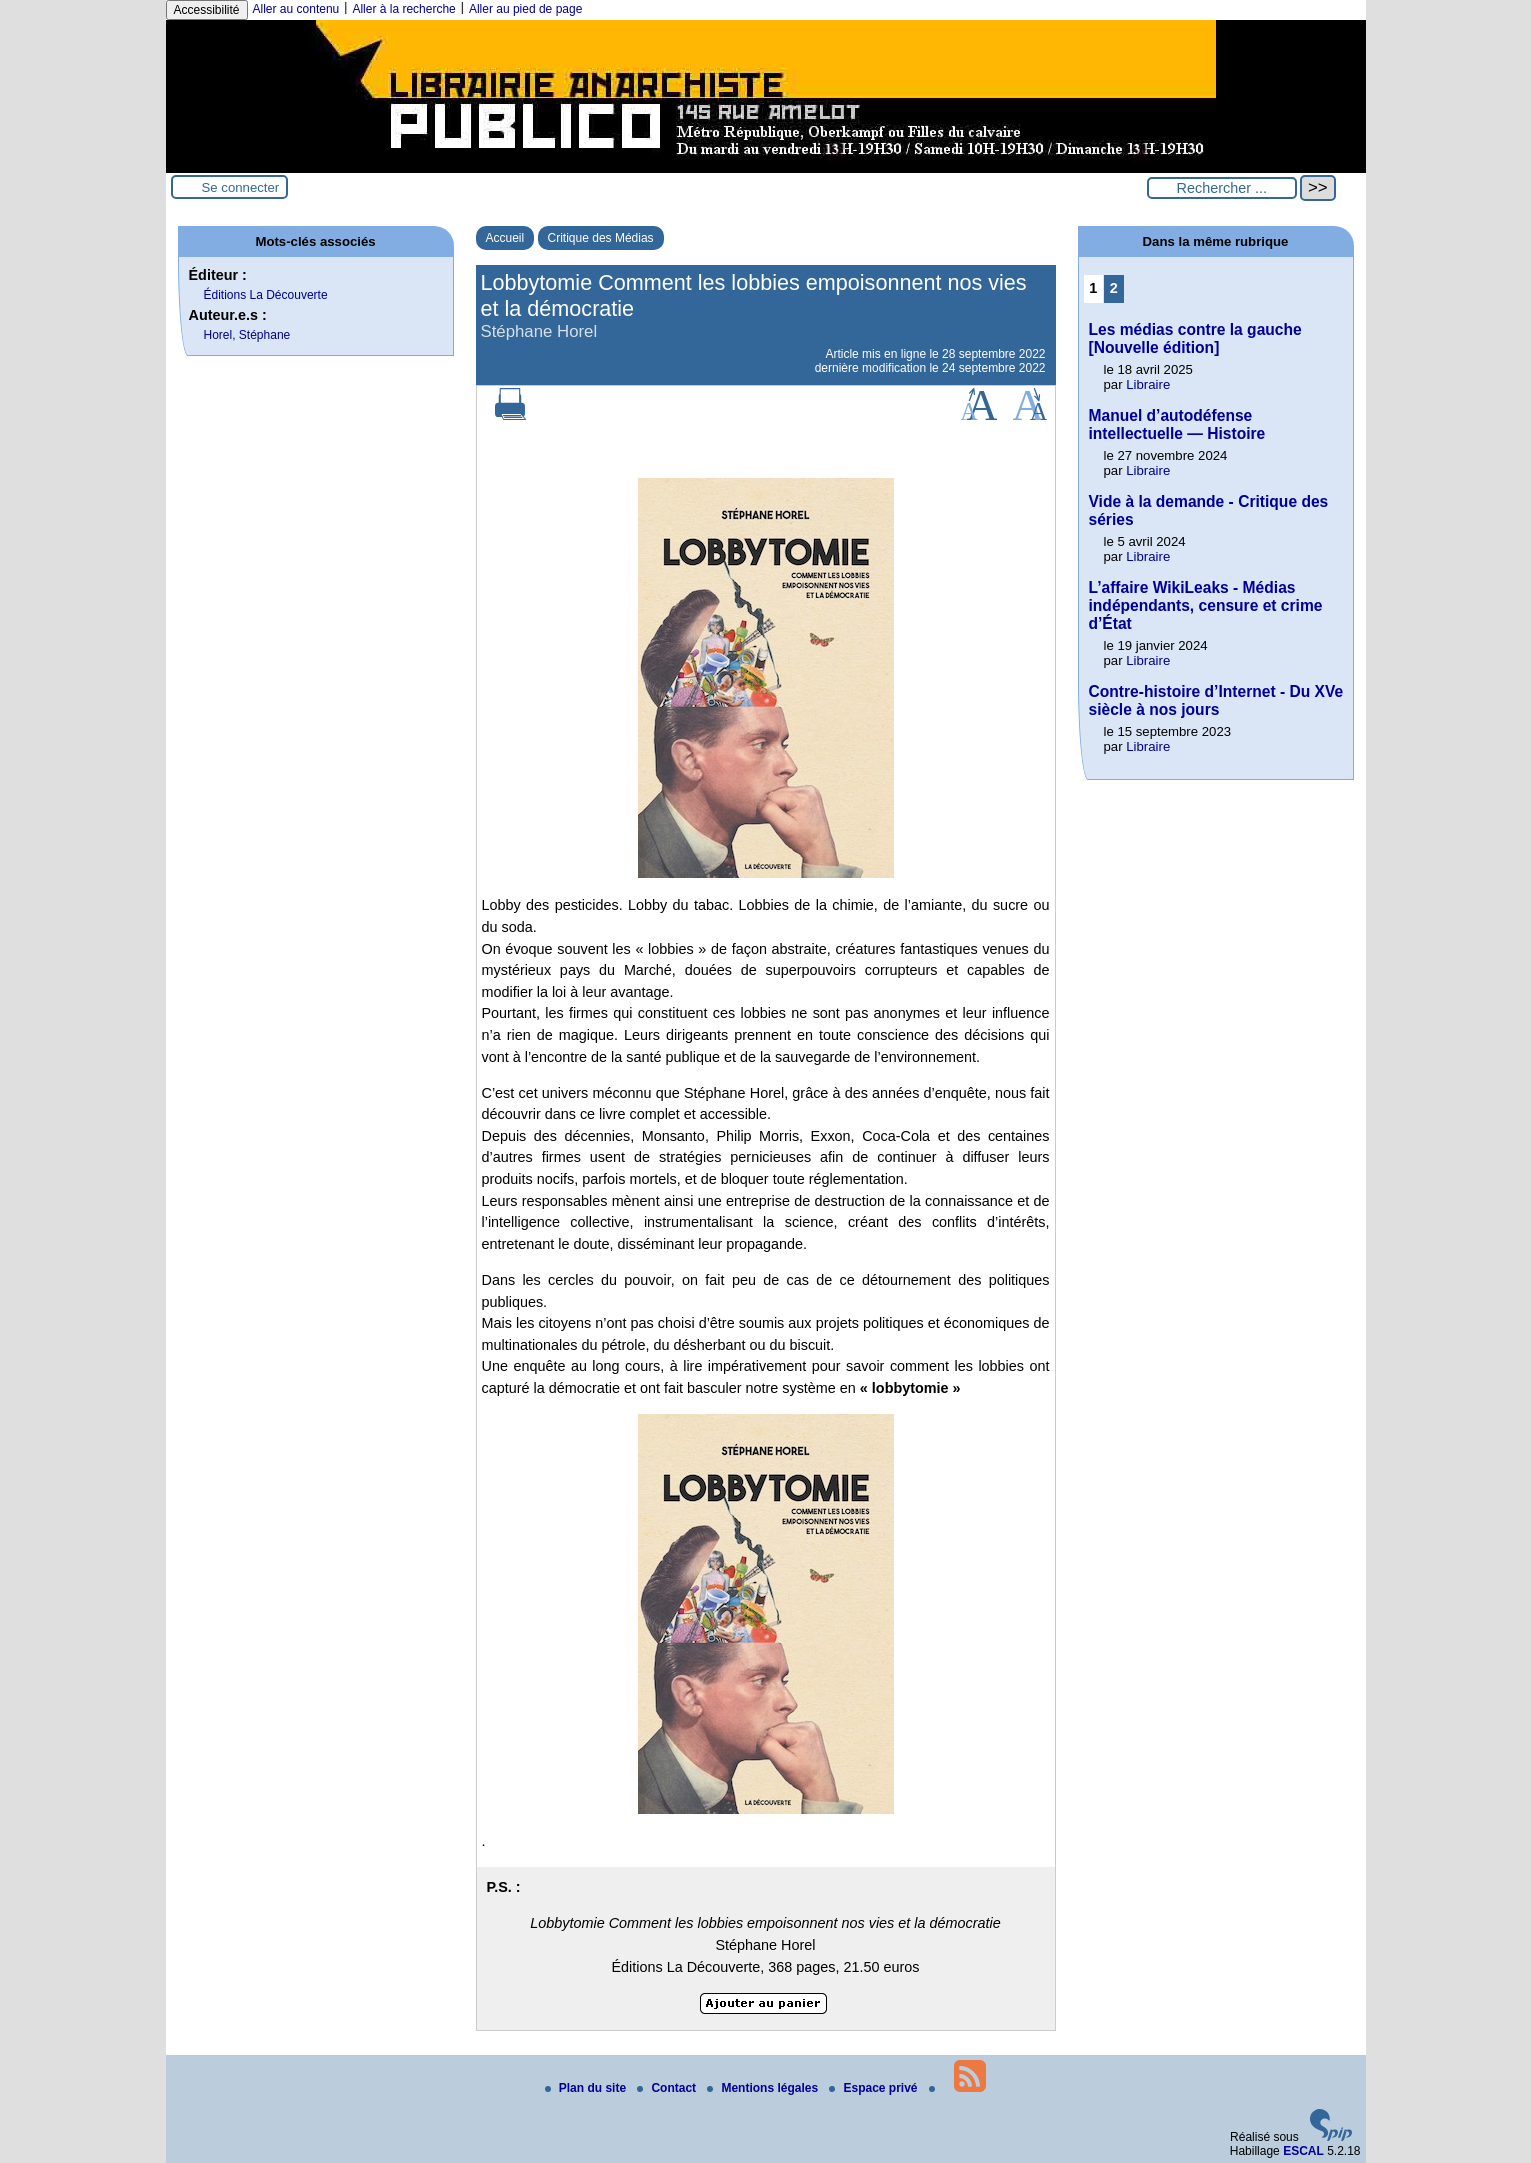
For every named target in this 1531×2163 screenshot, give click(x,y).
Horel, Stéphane (247, 335)
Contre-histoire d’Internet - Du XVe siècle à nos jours (1216, 700)
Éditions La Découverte (266, 295)
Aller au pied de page (525, 9)
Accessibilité (207, 10)
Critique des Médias (601, 238)
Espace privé (874, 2088)
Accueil (505, 238)
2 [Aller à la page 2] (1114, 288)
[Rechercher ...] (1222, 188)
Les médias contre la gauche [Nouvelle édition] (1195, 338)
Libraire (1148, 384)
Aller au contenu (296, 9)
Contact (668, 2088)
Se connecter (241, 187)
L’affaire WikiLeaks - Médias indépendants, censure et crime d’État (1206, 605)
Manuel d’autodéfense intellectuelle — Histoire (1177, 424)
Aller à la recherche (403, 9)
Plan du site (587, 2088)
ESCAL (1303, 2151)
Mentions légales (764, 2088)
